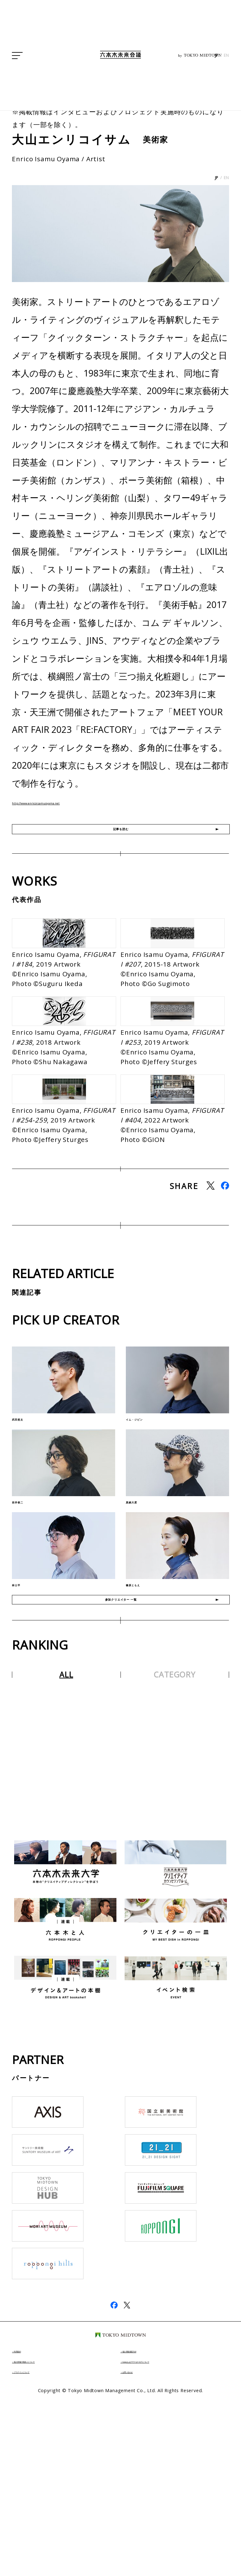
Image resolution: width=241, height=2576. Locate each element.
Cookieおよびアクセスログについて (170, 2538)
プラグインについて (42, 2549)
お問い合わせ (142, 2549)
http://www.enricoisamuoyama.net (84, 801)
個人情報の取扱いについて (51, 2538)
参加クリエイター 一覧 (121, 1768)
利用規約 (29, 2528)
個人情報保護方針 (148, 2528)
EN (226, 128)
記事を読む (121, 839)
